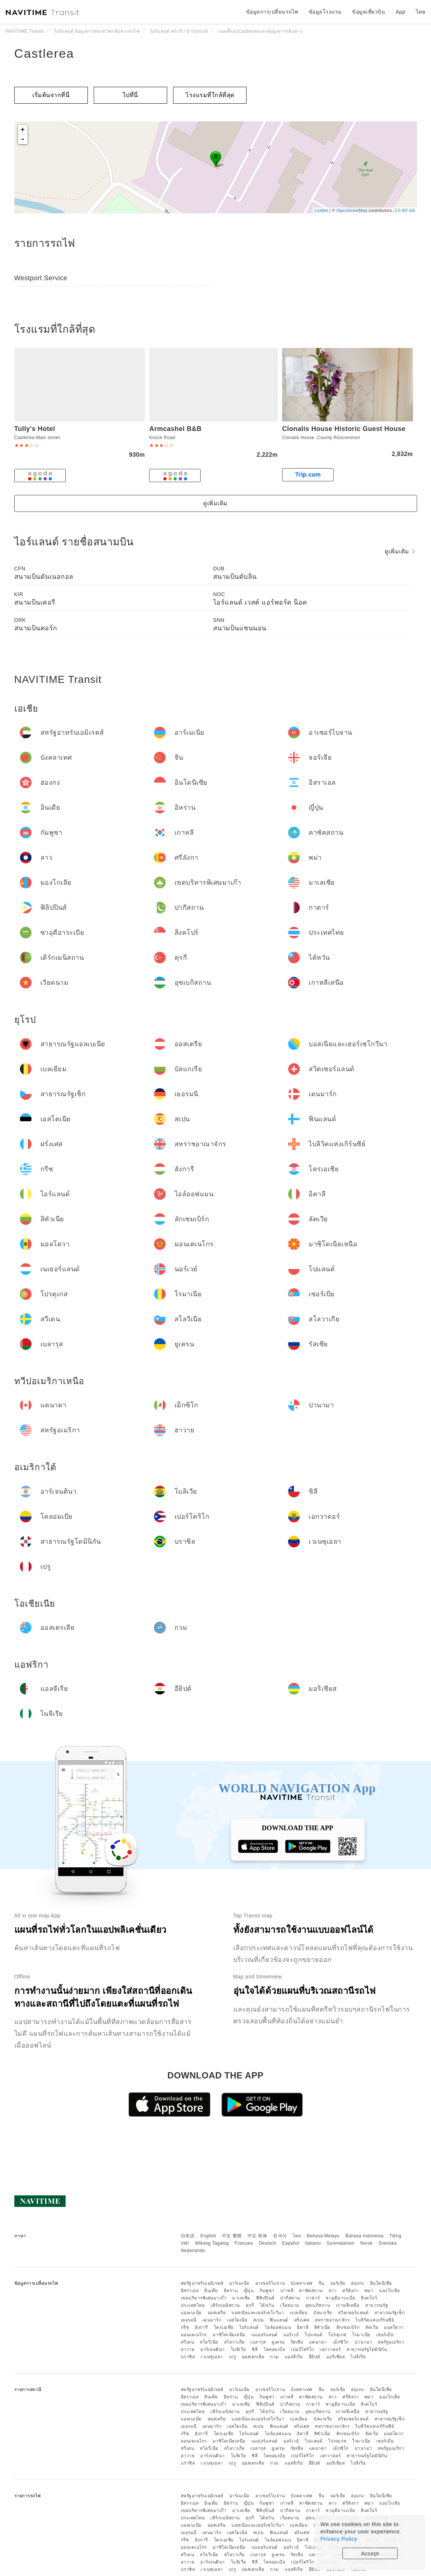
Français (244, 2243)
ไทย (297, 2235)
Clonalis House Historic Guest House (344, 428)
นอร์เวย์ (291, 2334)
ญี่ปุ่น (249, 2290)
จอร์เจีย (337, 2283)
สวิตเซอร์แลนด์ (353, 2312)
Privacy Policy (338, 2539)
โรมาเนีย (361, 2334)
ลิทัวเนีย (322, 2327)
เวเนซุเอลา (212, 2356)
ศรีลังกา (350, 2290)
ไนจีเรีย (358, 2356)
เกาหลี (287, 2290)
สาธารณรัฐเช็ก (389, 2312)
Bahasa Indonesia (364, 2235)
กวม (274, 2356)
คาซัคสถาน (311, 2290)
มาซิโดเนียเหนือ (229, 2334)
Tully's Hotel (34, 428)
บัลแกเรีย (322, 2312)
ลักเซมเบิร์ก (348, 2327)
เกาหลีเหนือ (348, 2305)
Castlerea (44, 53)
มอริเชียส (335, 2356)
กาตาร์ (313, 2298)
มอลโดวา (394, 2327)
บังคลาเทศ (302, 2283)
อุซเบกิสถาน (317, 2305)
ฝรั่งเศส (301, 2320)
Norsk (366, 2243)
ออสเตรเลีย (253, 2356)
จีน (321, 2283)
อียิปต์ (314, 2356)
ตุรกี (250, 2305)
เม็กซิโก (341, 2342)
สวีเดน (187, 2342)
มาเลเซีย (241, 2298)
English (208, 2235)
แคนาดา (318, 2342)
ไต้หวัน (267, 2305)
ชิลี (255, 2349)
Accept (370, 2553)
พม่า (369, 2290)
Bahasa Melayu (323, 2235)
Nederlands (193, 2250)
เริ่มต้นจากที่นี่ (50, 95)
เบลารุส (258, 2342)
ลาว (332, 2290)
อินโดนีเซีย (381, 2283)
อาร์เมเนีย (239, 2283)
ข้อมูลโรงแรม (325, 12)
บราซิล (188, 2356)
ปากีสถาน (290, 2298)
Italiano (313, 2243)
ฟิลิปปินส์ (265, 2298)
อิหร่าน (231, 2290)
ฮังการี (201, 2327)
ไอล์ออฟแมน (278, 2327)
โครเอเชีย (224, 2327)
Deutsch (267, 2243)
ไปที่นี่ (130, 95)
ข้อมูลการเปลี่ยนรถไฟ (272, 12)
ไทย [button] (420, 12)
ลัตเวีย (371, 2327)
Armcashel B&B (175, 428)
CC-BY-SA (405, 210)
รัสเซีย (297, 2342)
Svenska (387, 2243)
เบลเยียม (299, 2312)
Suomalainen (341, 2243)
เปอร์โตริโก (302, 2349)
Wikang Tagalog (212, 2243)
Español (290, 2243)
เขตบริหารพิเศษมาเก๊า (204, 2298)
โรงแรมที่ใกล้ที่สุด (210, 95)
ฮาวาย (188, 2349)
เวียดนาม (289, 2305)
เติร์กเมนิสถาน (225, 2305)
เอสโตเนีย (237, 2320)
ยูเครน (278, 2342)
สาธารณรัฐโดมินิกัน (366, 2349)
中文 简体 (257, 2235)
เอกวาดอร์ (330, 2349)
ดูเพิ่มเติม (215, 503)
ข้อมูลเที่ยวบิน (368, 12)
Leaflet (321, 210)
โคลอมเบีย (274, 2349)
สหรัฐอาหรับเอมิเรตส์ (202, 2283)
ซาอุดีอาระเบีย (340, 2298)
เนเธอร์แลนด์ (264, 2334)
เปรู (232, 2356)
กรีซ (185, 2327)
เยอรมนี (189, 2320)
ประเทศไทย (193, 2305)
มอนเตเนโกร (194, 2334)
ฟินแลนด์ (279, 2320)
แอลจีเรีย (294, 2356)
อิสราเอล (190, 2290)
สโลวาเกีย (234, 2342)
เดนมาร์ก (212, 2320)
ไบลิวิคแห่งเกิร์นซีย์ (374, 2320)
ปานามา (363, 2342)
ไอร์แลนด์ (249, 2327)
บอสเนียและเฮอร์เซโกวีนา (257, 2312)
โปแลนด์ (313, 2334)
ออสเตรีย (217, 2312)
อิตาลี (302, 2327)
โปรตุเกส (337, 2334)
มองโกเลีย (389, 2290)
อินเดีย (211, 2290)
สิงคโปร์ (369, 2298)
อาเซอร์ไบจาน (270, 2283)
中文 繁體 (232, 2235)
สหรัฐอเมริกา (391, 2342)
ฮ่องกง (357, 2283)
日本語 (188, 2235)
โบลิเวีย (238, 2349)
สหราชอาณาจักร (332, 2320)
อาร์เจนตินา (212, 2349)
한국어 (280, 2235)
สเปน (258, 2320)
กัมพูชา (266, 2290)
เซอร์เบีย (385, 2334)
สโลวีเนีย (209, 2342)
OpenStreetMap (352, 210)
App (400, 12)
